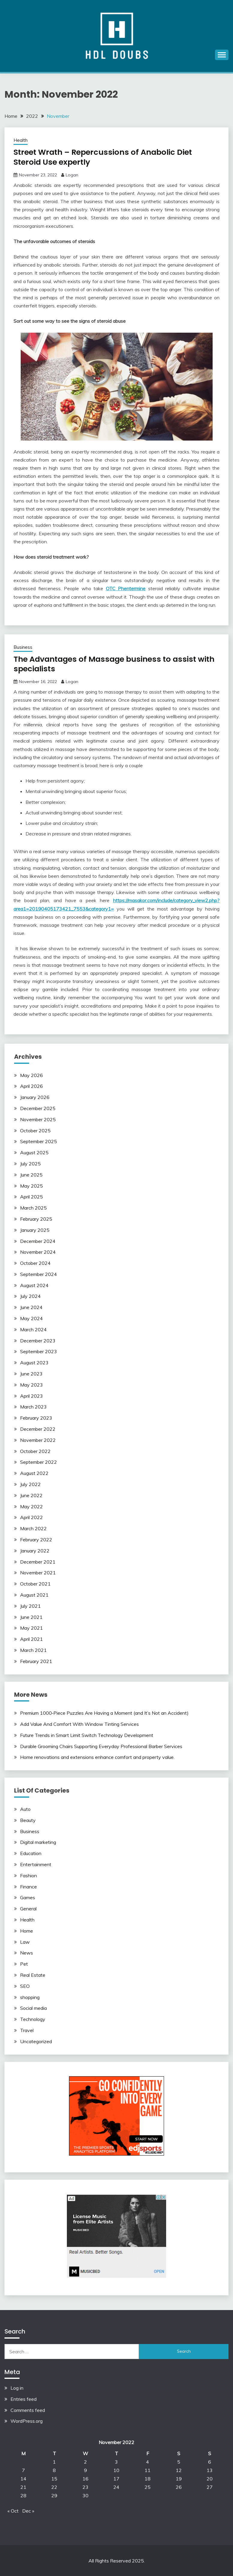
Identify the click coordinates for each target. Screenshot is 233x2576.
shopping (30, 1997)
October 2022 (35, 1451)
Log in (16, 2388)
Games (27, 1897)
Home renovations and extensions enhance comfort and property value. (97, 1757)
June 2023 (31, 1373)
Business (22, 647)
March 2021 (33, 1650)
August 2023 (34, 1362)
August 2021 (34, 1595)
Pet (24, 1964)
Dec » (28, 2510)
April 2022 (31, 1517)
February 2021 (36, 1661)
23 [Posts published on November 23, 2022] (85, 2487)
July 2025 (30, 1163)
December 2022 (37, 1429)
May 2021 (31, 1628)
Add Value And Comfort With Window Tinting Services (79, 1724)
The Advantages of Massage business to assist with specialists (107, 663)
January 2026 (34, 1097)
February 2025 (36, 1218)
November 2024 (38, 1252)
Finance (28, 1886)
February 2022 (36, 1539)
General (28, 1908)
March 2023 (33, 1406)
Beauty (28, 1820)
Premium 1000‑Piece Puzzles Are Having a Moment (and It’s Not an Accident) (104, 1713)
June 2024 (31, 1307)
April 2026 (31, 1086)
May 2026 (31, 1075)
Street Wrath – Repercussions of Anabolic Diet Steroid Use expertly (105, 157)
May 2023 (31, 1384)
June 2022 (31, 1495)
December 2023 (37, 1340)
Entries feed (23, 2398)
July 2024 (30, 1296)
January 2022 (34, 1550)
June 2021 (31, 1616)
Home (26, 1930)
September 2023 (38, 1351)
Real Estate (32, 1974)
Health (20, 140)
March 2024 (33, 1329)
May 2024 (31, 1318)
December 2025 (37, 1108)
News (26, 1952)
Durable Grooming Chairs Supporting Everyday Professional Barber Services (101, 1746)
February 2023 (36, 1418)
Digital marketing (38, 1842)
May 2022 (31, 1506)
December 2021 (37, 1561)
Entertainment (35, 1864)
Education (30, 1853)
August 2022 (34, 1473)
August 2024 (34, 1285)
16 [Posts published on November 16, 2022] (85, 2478)
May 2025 (31, 1185)
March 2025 (33, 1207)
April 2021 (31, 1639)
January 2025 (34, 1229)
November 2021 (38, 1572)
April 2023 (31, 1395)
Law (25, 1941)
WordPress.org (26, 2421)
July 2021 (30, 1605)
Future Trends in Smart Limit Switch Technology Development (86, 1735)
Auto (25, 1808)
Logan (72, 174)
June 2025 (31, 1174)
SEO (25, 1985)
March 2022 (33, 1528)
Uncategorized (36, 2041)
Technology (32, 2019)
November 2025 (38, 1119)
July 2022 (30, 1484)
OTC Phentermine (126, 588)
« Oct (13, 2510)
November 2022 (38, 1439)
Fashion (28, 1875)
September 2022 (38, 1462)
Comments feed (27, 2410)
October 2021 (35, 1583)
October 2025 (35, 1130)
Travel (27, 2030)
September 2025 (38, 1141)
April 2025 (31, 1196)
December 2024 (37, 1241)
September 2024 (38, 1274)
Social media (33, 2008)
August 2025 (34, 1152)
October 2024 (35, 1263)
